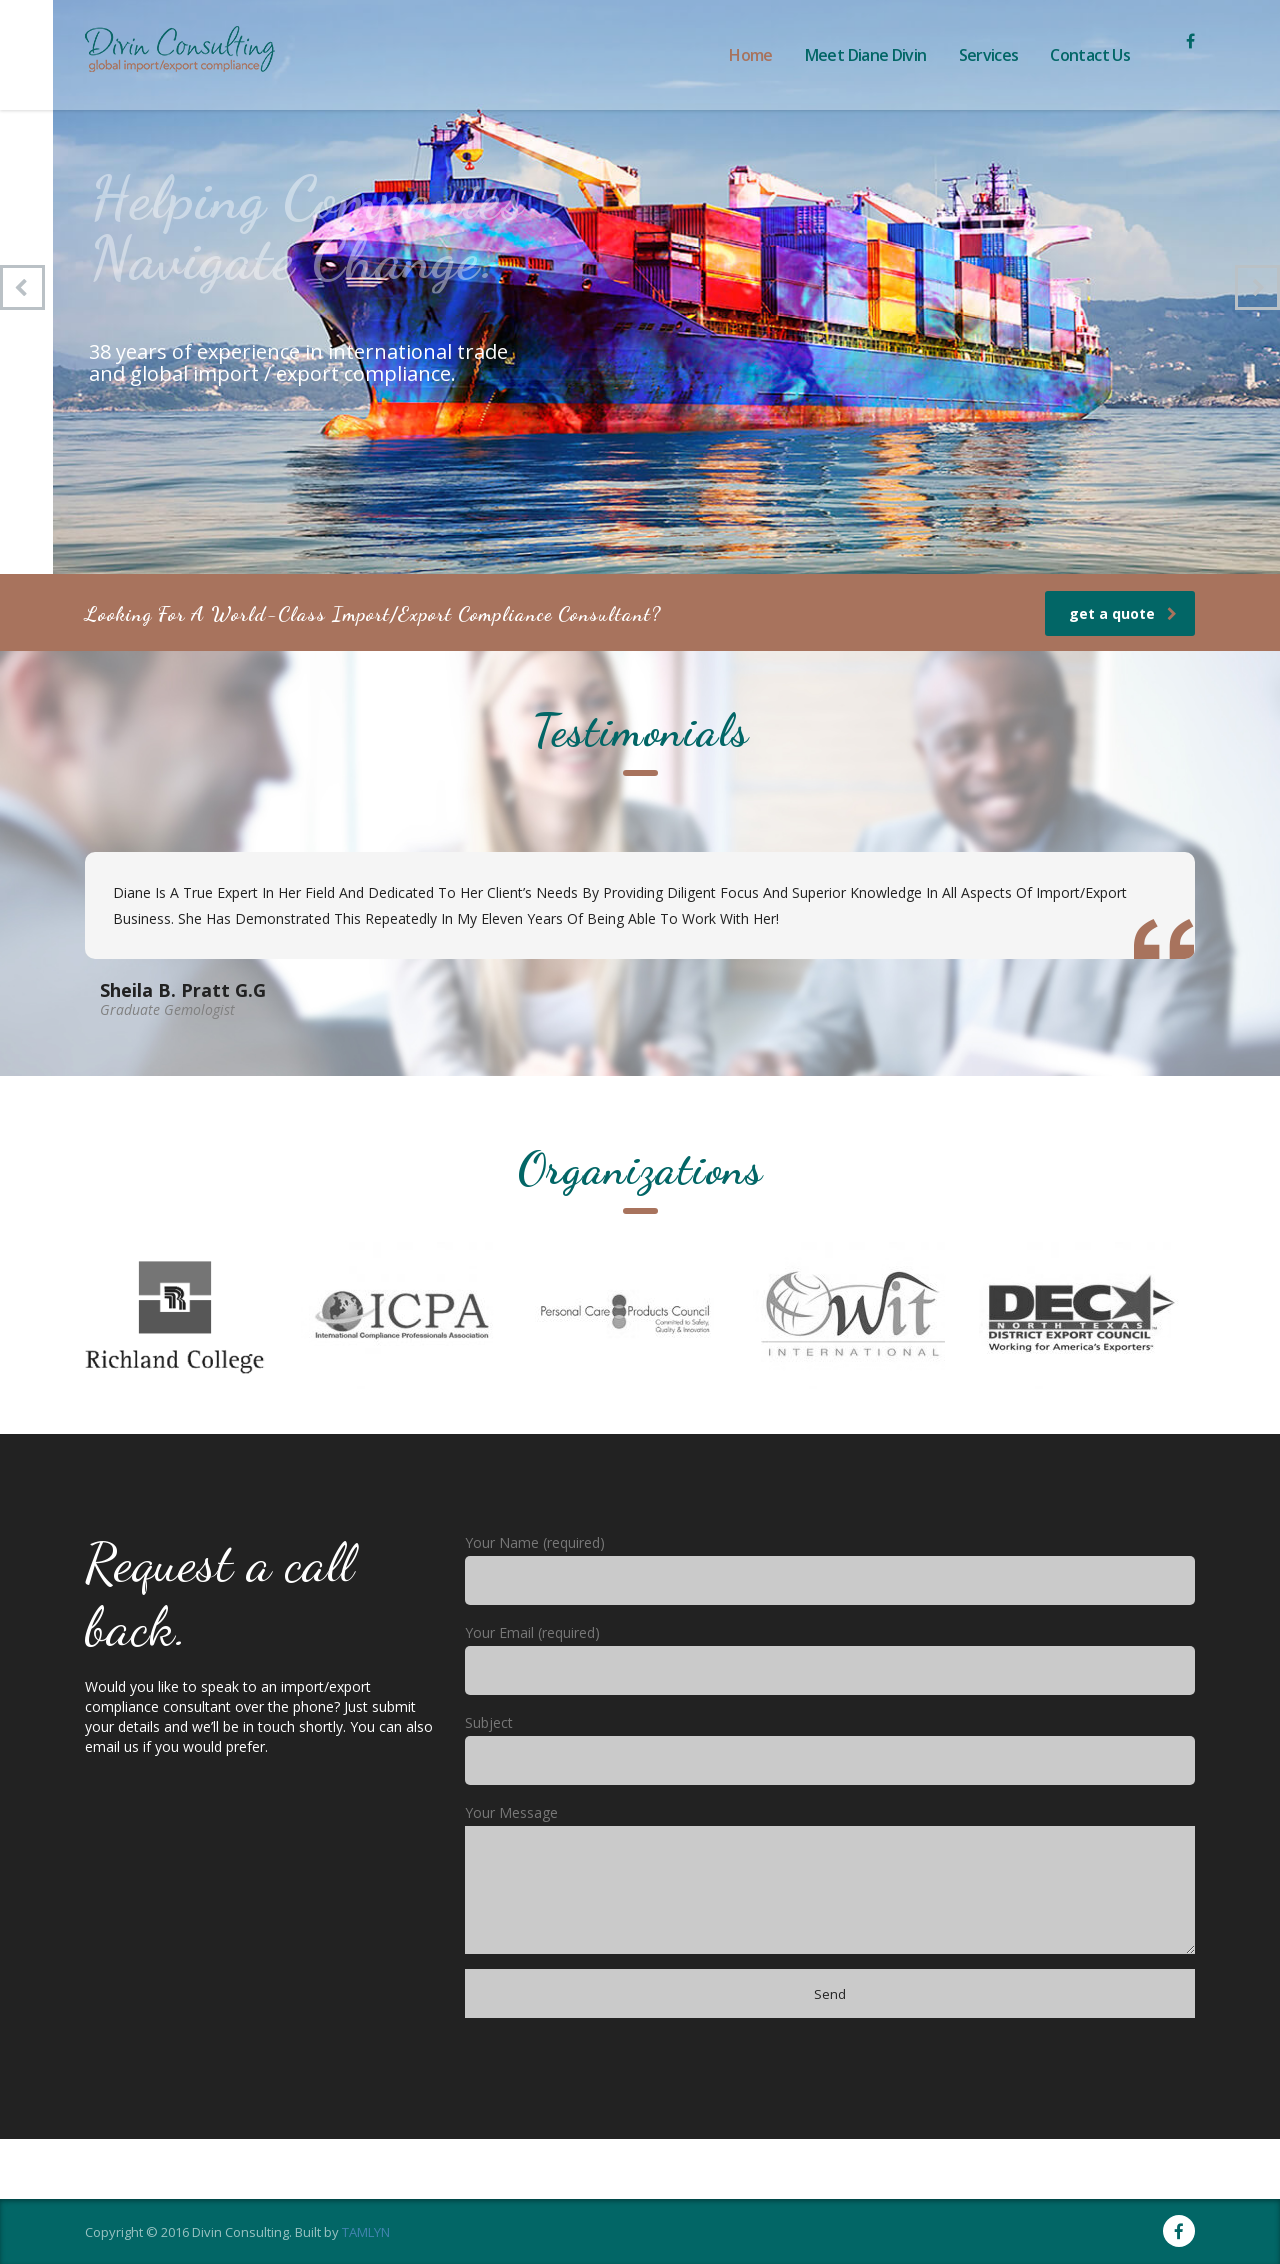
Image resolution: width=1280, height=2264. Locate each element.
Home (750, 55)
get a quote (1123, 613)
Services (989, 55)
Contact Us (1090, 55)
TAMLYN (366, 2232)
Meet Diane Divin (866, 55)
